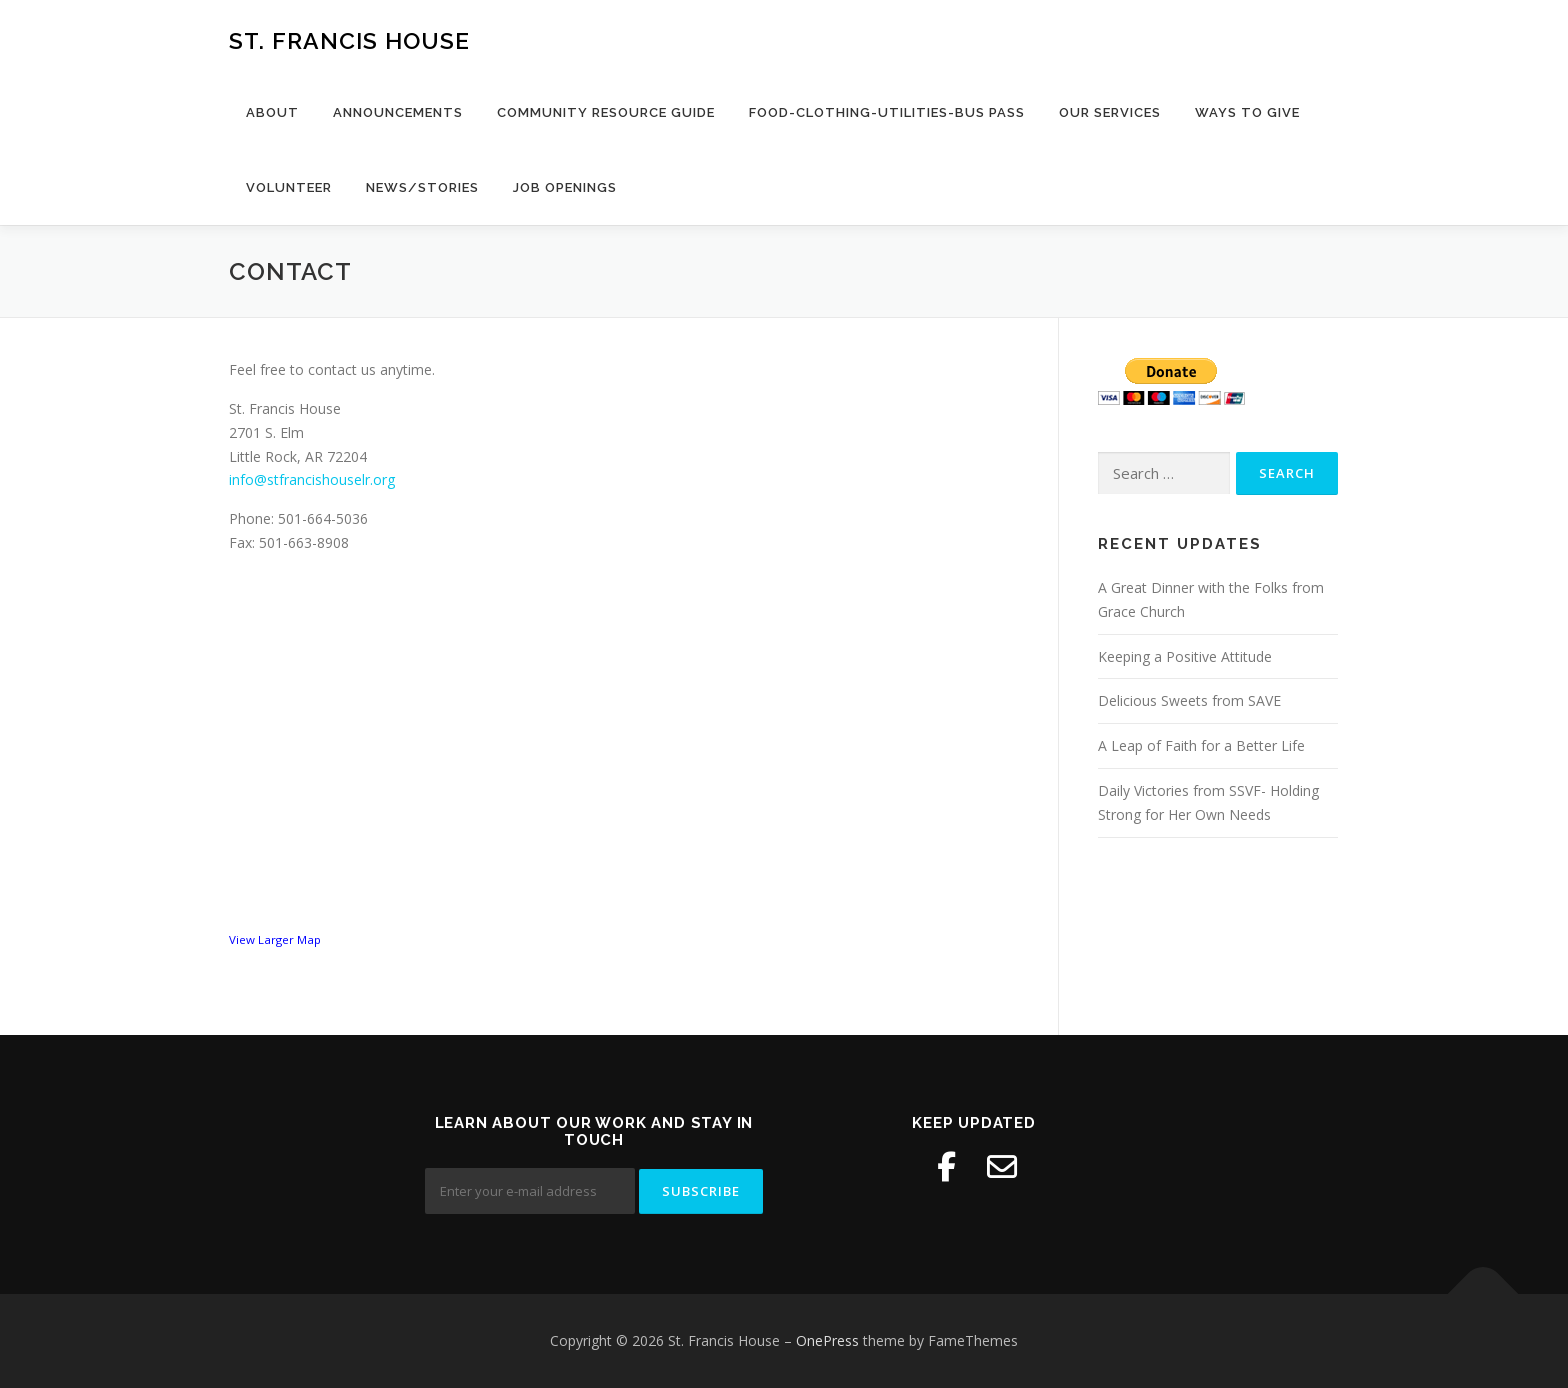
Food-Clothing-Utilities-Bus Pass (887, 112)
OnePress (827, 1340)
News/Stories (422, 187)
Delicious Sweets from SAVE (1189, 700)
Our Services (1110, 112)
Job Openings (565, 187)
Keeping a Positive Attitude (1185, 656)
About (272, 112)
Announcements (398, 112)
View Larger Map (275, 939)
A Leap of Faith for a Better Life (1201, 745)
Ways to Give (1247, 112)
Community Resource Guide (606, 112)
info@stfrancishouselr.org (312, 479)
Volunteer (289, 187)
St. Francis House (349, 40)
